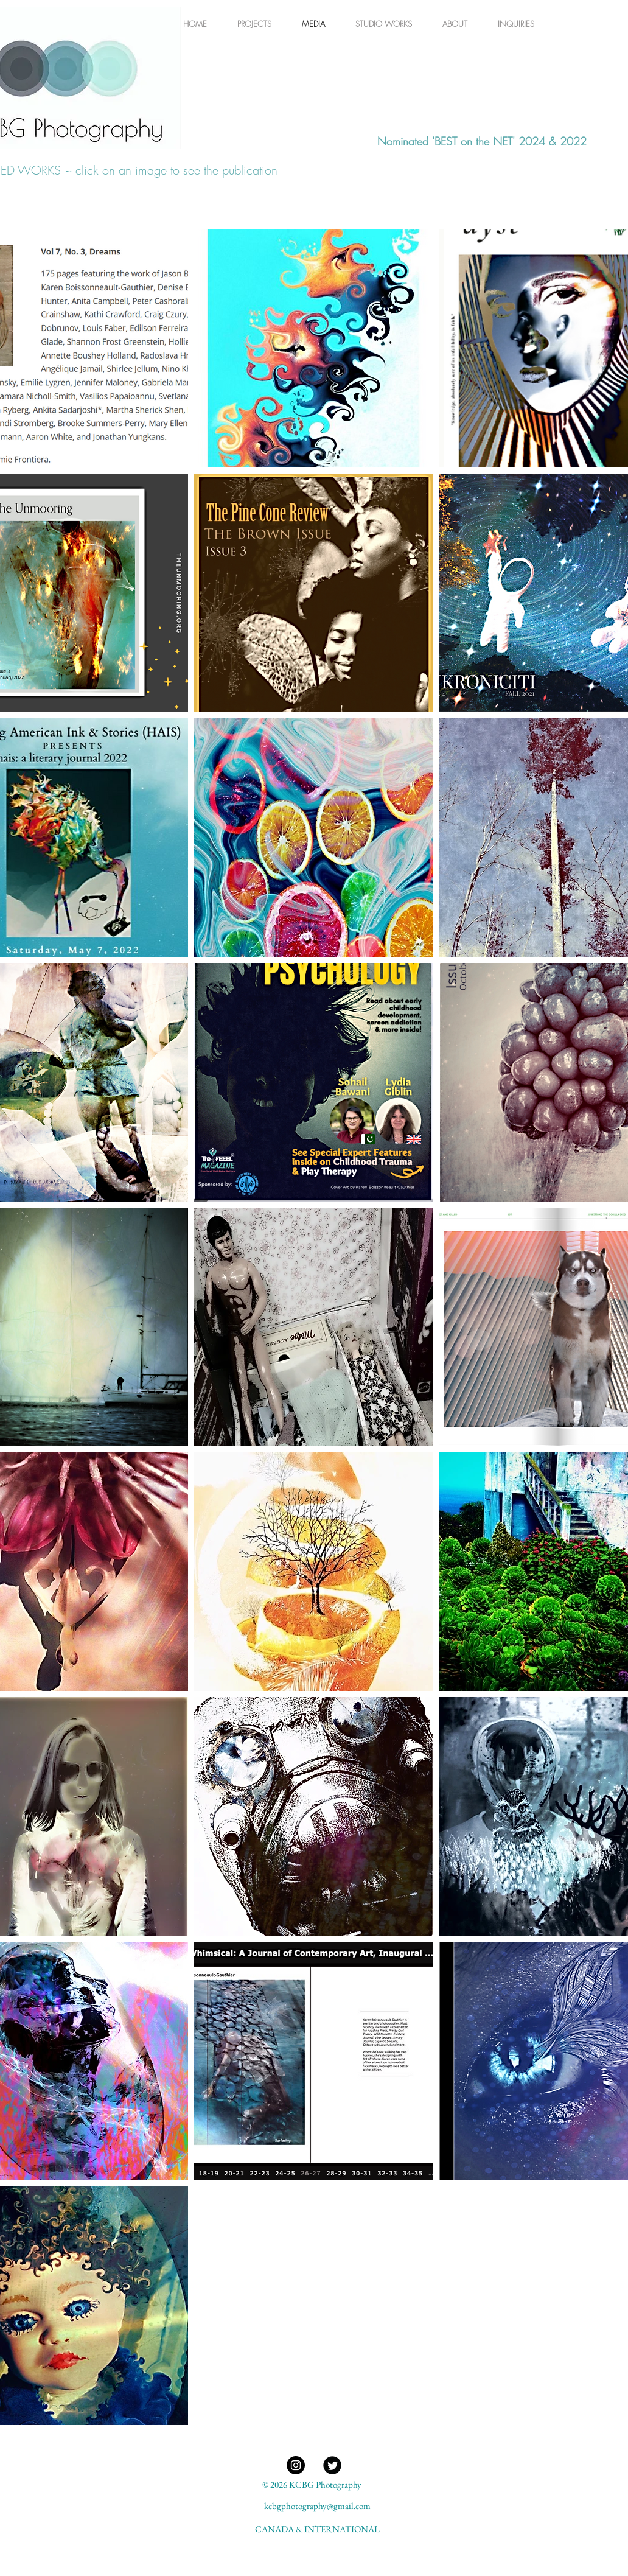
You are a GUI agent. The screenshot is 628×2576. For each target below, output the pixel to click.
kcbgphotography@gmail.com (317, 2505)
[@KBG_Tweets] (332, 2465)
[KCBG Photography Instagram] (296, 2465)
